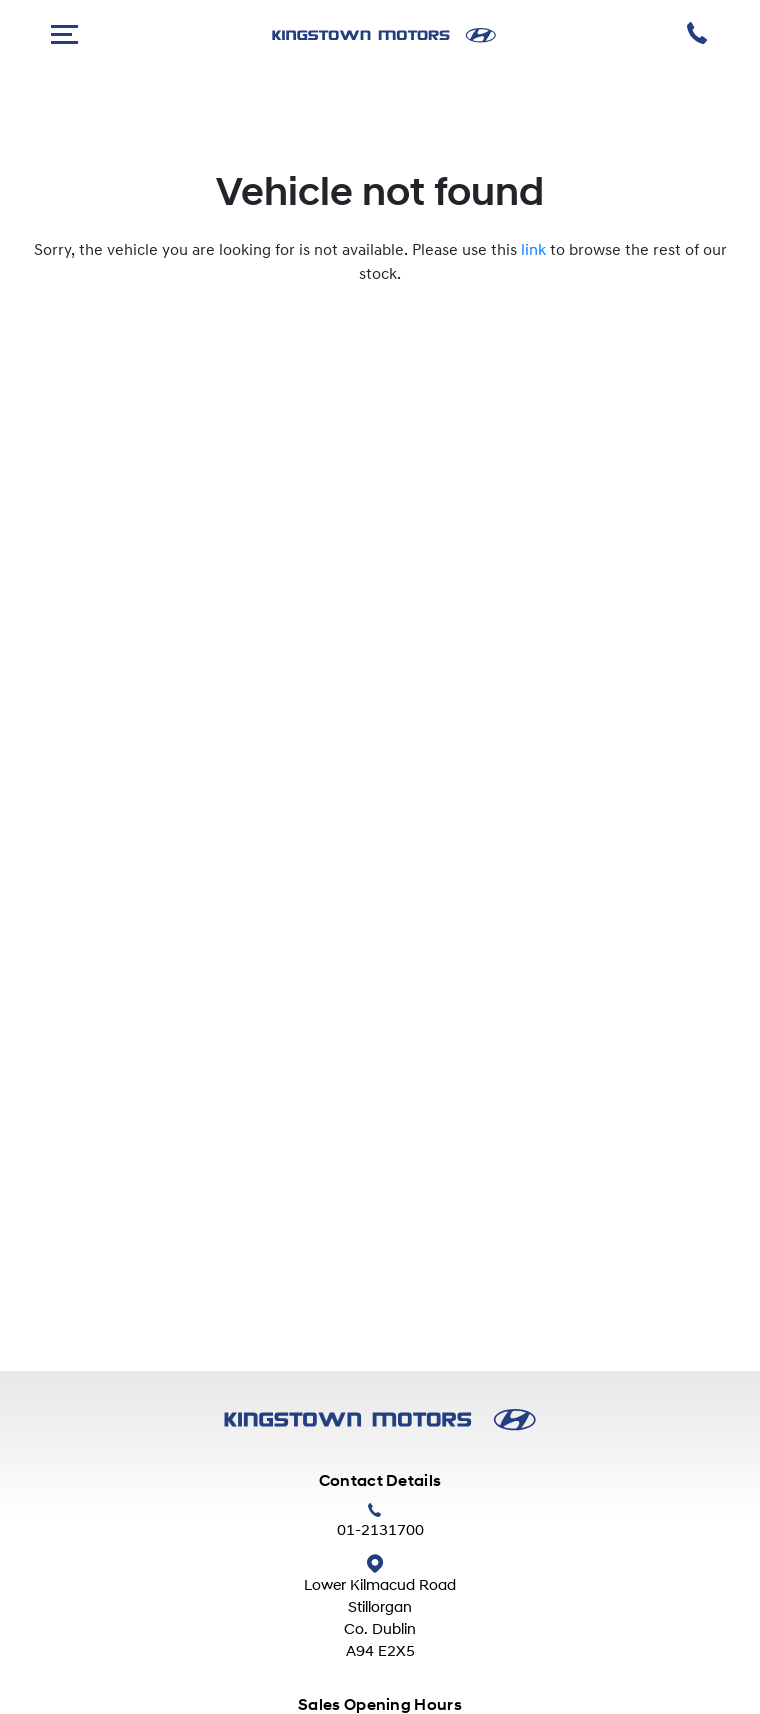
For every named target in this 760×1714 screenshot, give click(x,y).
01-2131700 (380, 1531)
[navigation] (64, 35)
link (533, 251)
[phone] (699, 35)
